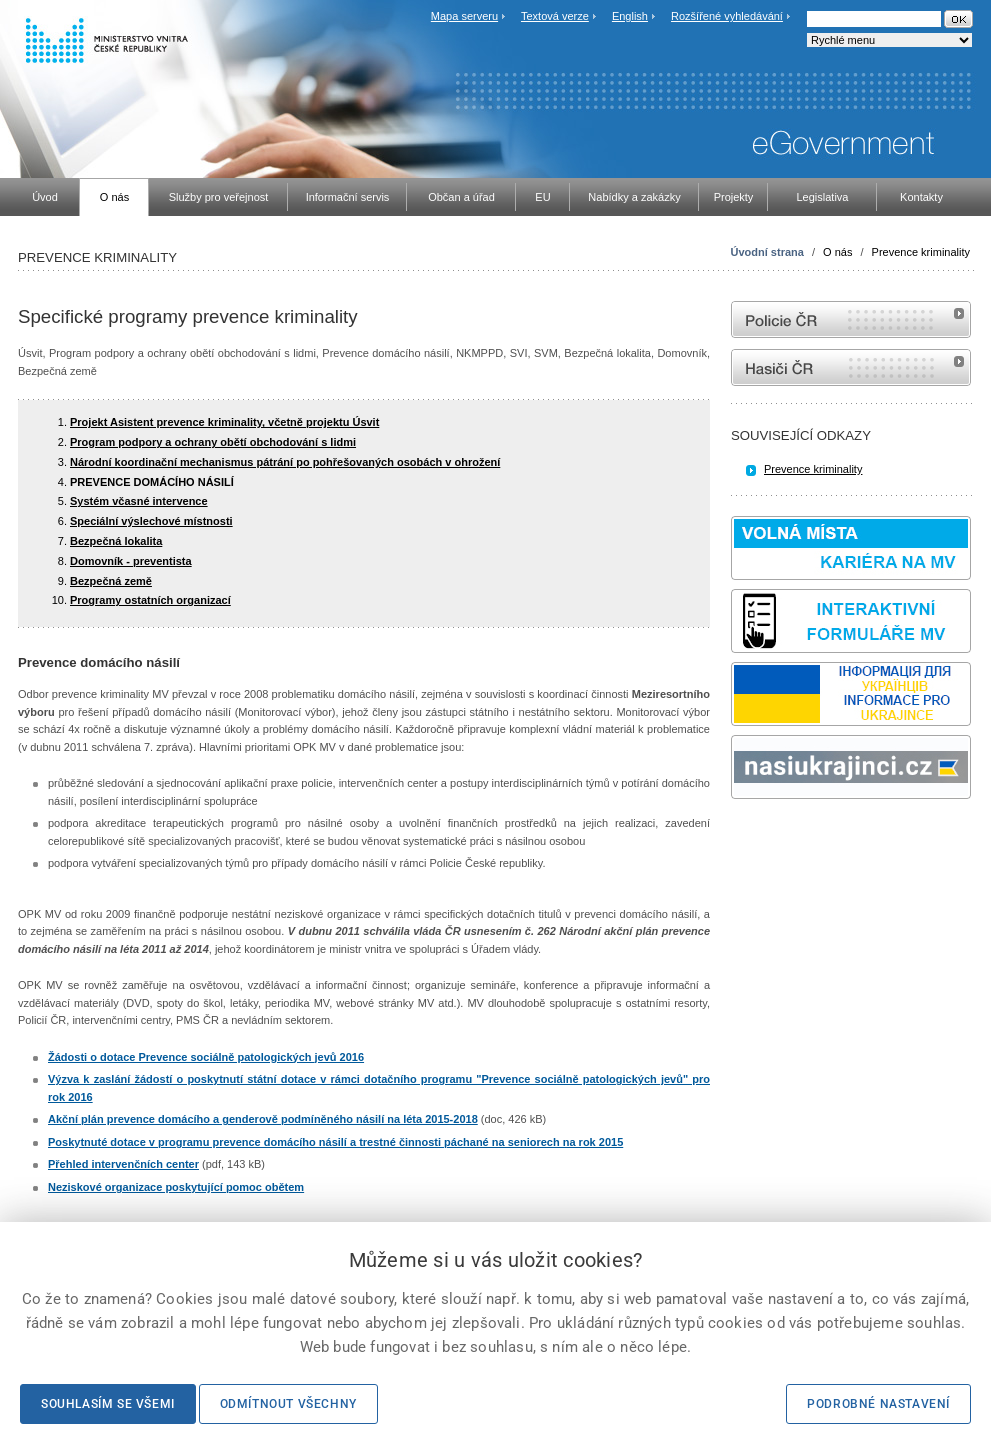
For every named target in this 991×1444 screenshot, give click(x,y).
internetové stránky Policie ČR (851, 319)
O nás (837, 252)
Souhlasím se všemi (108, 1404)
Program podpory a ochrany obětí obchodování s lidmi (213, 442)
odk (741, 836)
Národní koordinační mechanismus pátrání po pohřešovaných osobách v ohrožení (285, 462)
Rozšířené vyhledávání (727, 16)
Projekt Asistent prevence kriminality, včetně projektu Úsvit (224, 422)
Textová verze (555, 16)
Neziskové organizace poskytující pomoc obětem (176, 1187)
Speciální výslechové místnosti (151, 521)
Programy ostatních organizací (150, 600)
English (630, 16)
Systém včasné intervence (139, 501)
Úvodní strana (767, 252)
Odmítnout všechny (288, 1404)
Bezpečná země (111, 581)
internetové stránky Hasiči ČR (851, 367)
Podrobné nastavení (878, 1404)
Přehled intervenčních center (123, 1164)
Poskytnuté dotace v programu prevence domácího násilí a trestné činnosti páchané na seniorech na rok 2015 (335, 1142)
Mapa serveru (464, 16)
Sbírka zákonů (734, 836)
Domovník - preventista (131, 561)
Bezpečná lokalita (116, 541)
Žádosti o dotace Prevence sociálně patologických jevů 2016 (206, 1057)
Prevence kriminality (921, 252)
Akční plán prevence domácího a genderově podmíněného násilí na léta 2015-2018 (263, 1119)
